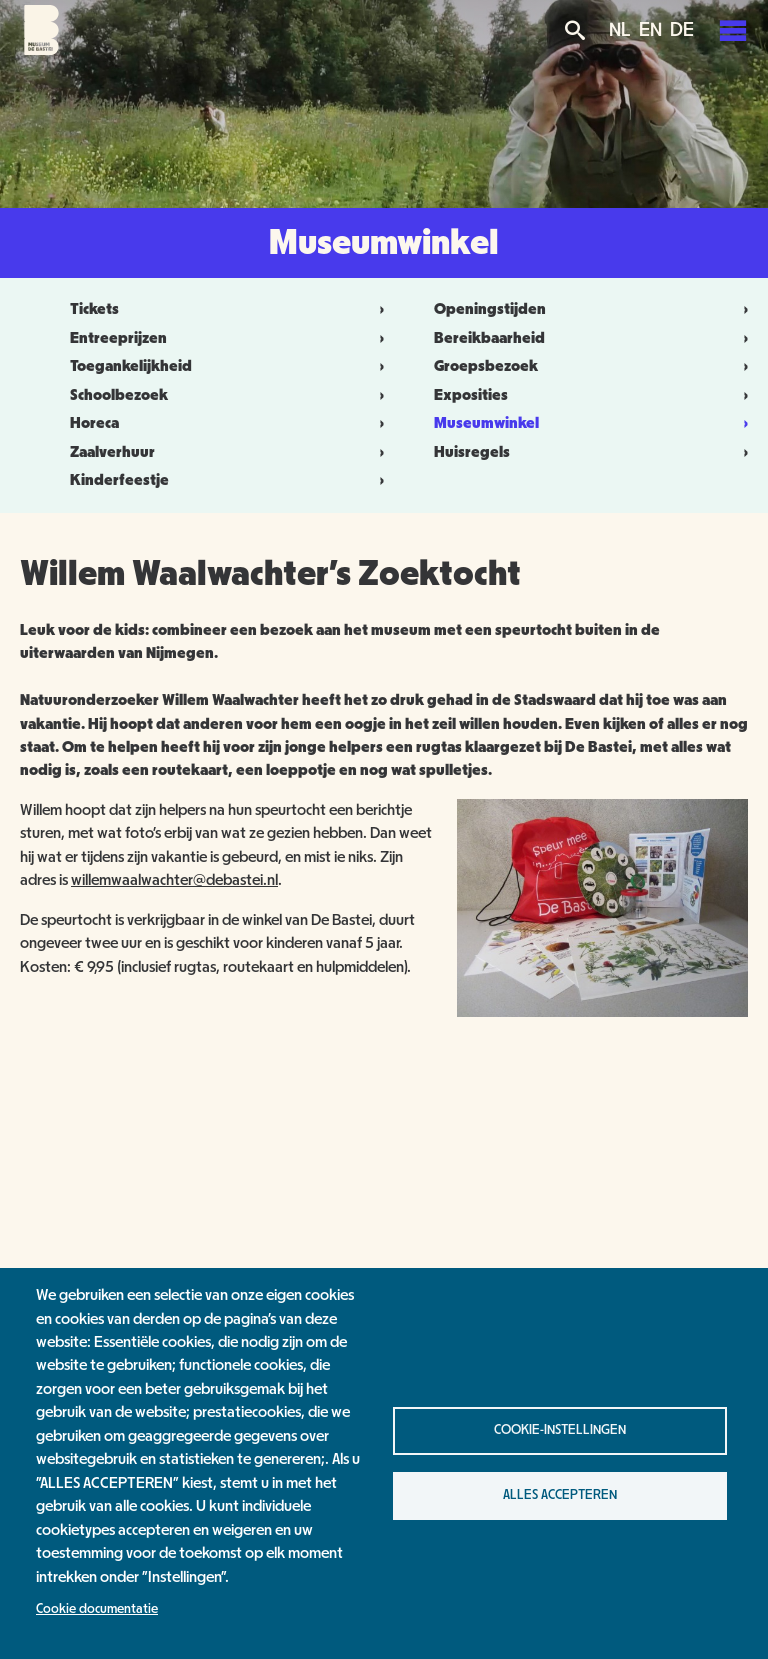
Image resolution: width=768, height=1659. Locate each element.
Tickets (94, 309)
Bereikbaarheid (489, 338)
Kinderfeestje (119, 480)
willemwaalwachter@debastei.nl (174, 880)
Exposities (471, 395)
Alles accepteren (560, 1495)
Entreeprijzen (118, 338)
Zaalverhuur (112, 452)
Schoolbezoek (119, 395)
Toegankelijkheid (131, 366)
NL (620, 30)
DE (682, 30)
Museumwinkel (486, 423)
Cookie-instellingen (560, 1430)
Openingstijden (490, 309)
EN (650, 30)
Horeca (94, 423)
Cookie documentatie (97, 1609)
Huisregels (472, 452)
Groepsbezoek (486, 366)
